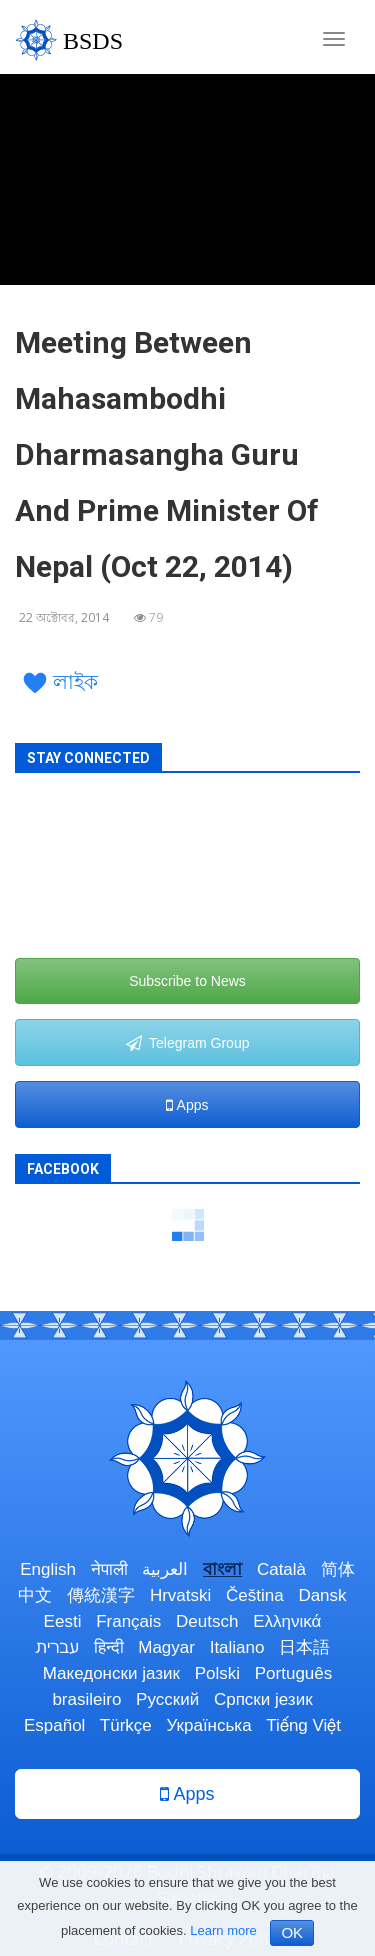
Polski (217, 1673)
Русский (167, 1699)
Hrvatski (180, 1595)
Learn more (223, 1930)
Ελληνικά (287, 1621)
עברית (57, 1647)
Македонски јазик (111, 1673)
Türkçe (126, 1725)
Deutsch (207, 1621)
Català (281, 1569)
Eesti (63, 1621)
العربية (165, 1569)
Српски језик (263, 1699)
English (48, 1569)
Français (128, 1621)
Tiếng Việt (303, 1725)
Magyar (166, 1647)
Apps (187, 1105)
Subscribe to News (187, 981)
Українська (209, 1725)
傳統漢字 (101, 1595)
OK (292, 1932)
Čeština (255, 1595)
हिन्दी (109, 1647)
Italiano (237, 1647)
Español (54, 1725)
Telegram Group (188, 1043)
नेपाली (109, 1569)
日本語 (304, 1647)
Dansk (322, 1595)
